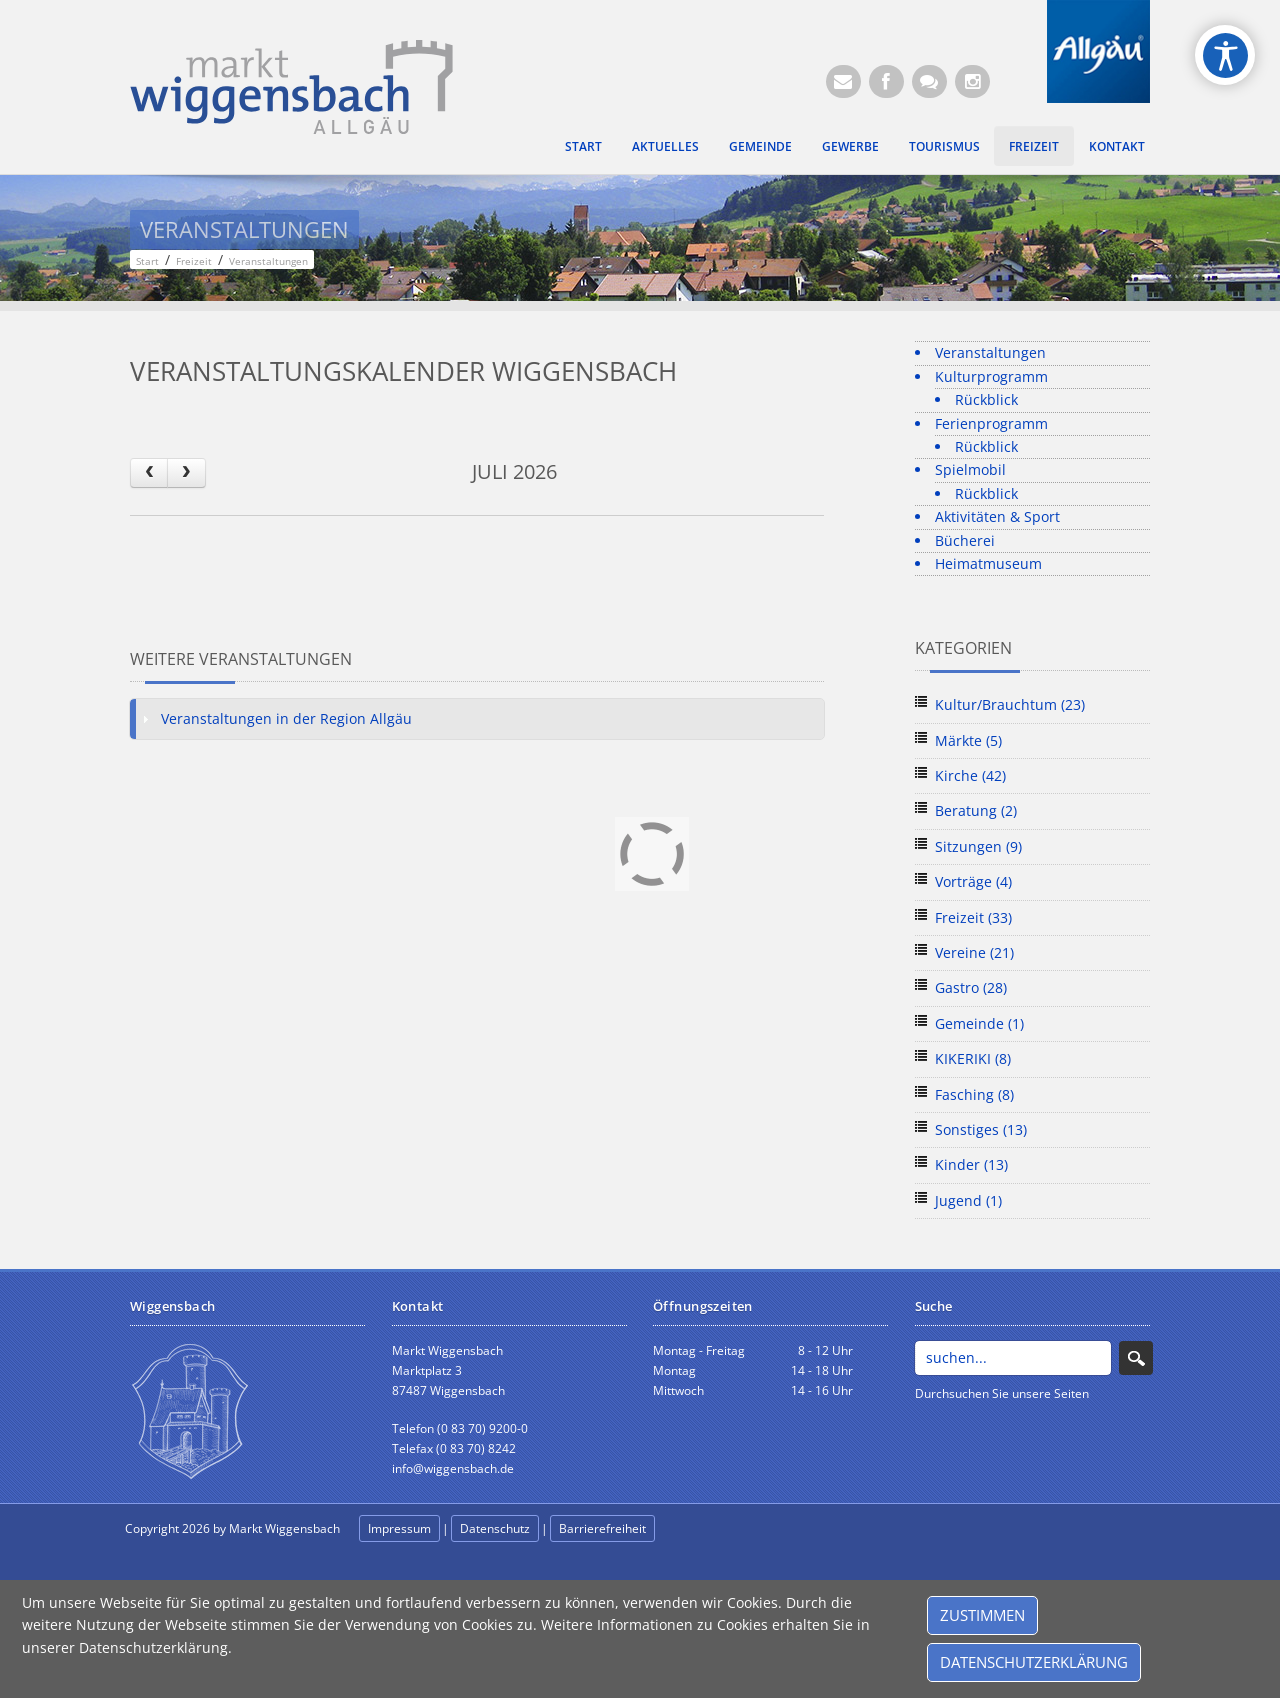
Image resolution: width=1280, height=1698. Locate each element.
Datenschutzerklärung (1034, 1662)
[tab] (477, 719)
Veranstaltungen (990, 352)
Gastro (971, 987)
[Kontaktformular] (929, 81)
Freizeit (1034, 146)
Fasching (974, 1094)
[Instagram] (972, 81)
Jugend (968, 1200)
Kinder (971, 1164)
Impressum (399, 1528)
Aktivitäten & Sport (997, 516)
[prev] (149, 472)
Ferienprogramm (991, 423)
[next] (186, 472)
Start (583, 146)
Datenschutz (495, 1528)
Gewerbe (850, 146)
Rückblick (986, 399)
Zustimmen (982, 1615)
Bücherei (965, 540)
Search (1136, 1358)
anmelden (702, 1529)
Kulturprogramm (991, 376)
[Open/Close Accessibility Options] (1225, 55)
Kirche (970, 775)
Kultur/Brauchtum (1010, 704)
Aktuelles (665, 146)
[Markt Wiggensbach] (291, 85)
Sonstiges (981, 1129)
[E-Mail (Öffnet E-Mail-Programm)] (843, 81)
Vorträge (973, 881)
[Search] (1013, 1358)
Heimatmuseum (988, 563)
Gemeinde (760, 146)
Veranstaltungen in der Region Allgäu (286, 718)
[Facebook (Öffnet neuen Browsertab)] (886, 81)
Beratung (976, 810)
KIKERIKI (973, 1058)
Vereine (974, 952)
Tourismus (944, 146)
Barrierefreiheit (602, 1528)
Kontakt (1117, 146)
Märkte (968, 740)
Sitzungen (978, 846)
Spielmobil (970, 469)
